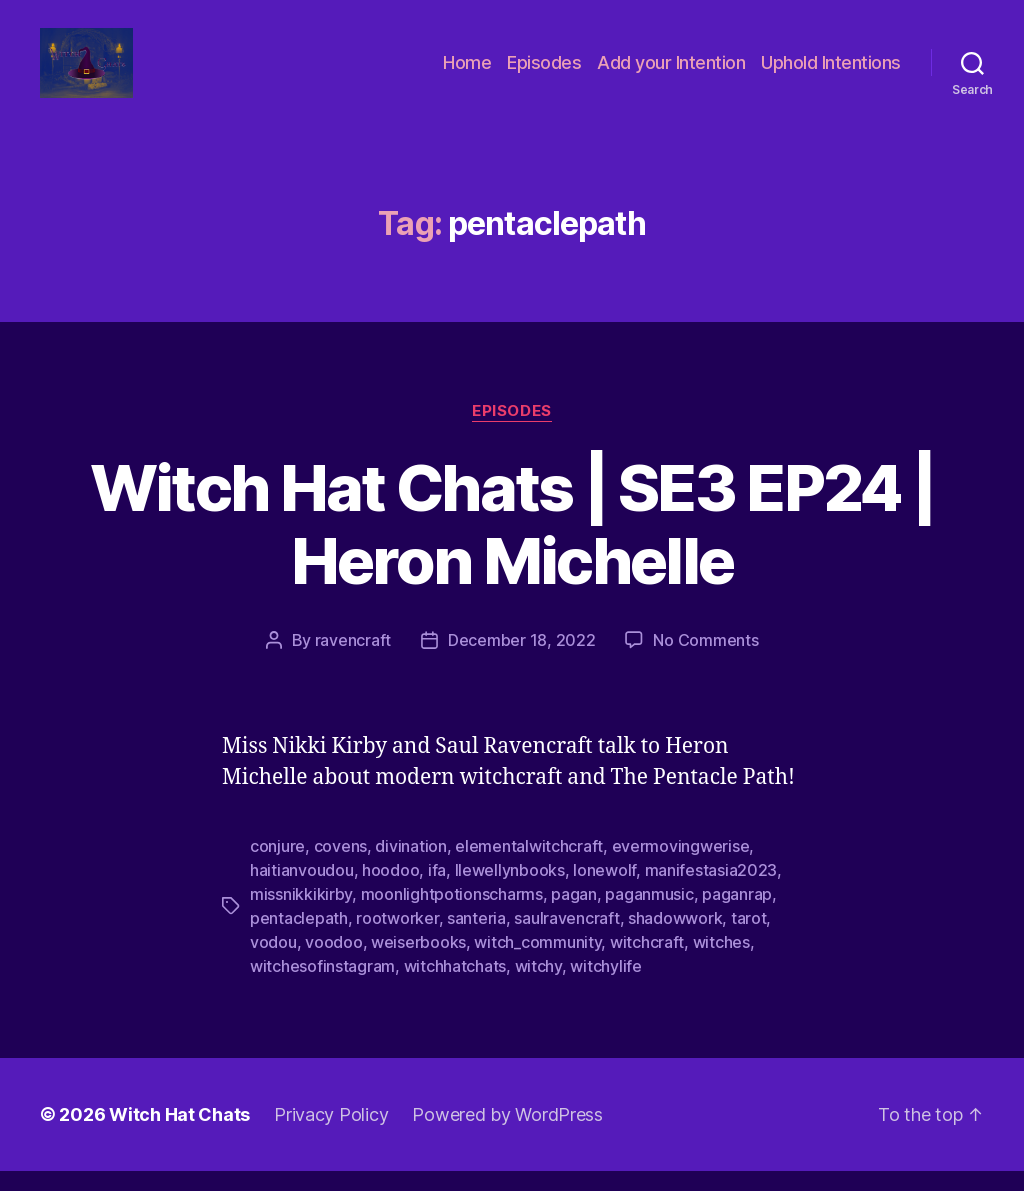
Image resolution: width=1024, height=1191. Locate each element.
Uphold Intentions (831, 72)
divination (410, 866)
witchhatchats (455, 986)
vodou (273, 962)
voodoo (333, 962)
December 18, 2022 (521, 660)
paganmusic (649, 914)
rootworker (397, 938)
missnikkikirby (301, 914)
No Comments (705, 660)
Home (467, 72)
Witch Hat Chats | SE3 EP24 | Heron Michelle (512, 544)
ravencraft (353, 660)
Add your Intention (671, 72)
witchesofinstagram (322, 986)
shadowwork (675, 938)
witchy (538, 986)
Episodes (544, 72)
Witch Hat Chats (179, 1134)
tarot (749, 938)
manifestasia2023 (711, 890)
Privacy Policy (331, 1134)
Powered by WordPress (507, 1134)
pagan (574, 914)
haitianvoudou (302, 890)
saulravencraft (566, 938)
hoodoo (390, 890)
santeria (476, 938)
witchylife (605, 986)
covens (340, 866)
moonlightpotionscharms (452, 914)
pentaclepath (299, 938)
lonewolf (604, 890)
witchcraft (647, 962)
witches (721, 962)
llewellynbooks (510, 890)
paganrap (737, 914)
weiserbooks (418, 962)
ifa (437, 890)
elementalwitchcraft (529, 866)
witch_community (537, 962)
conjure (277, 866)
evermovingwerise (681, 866)
